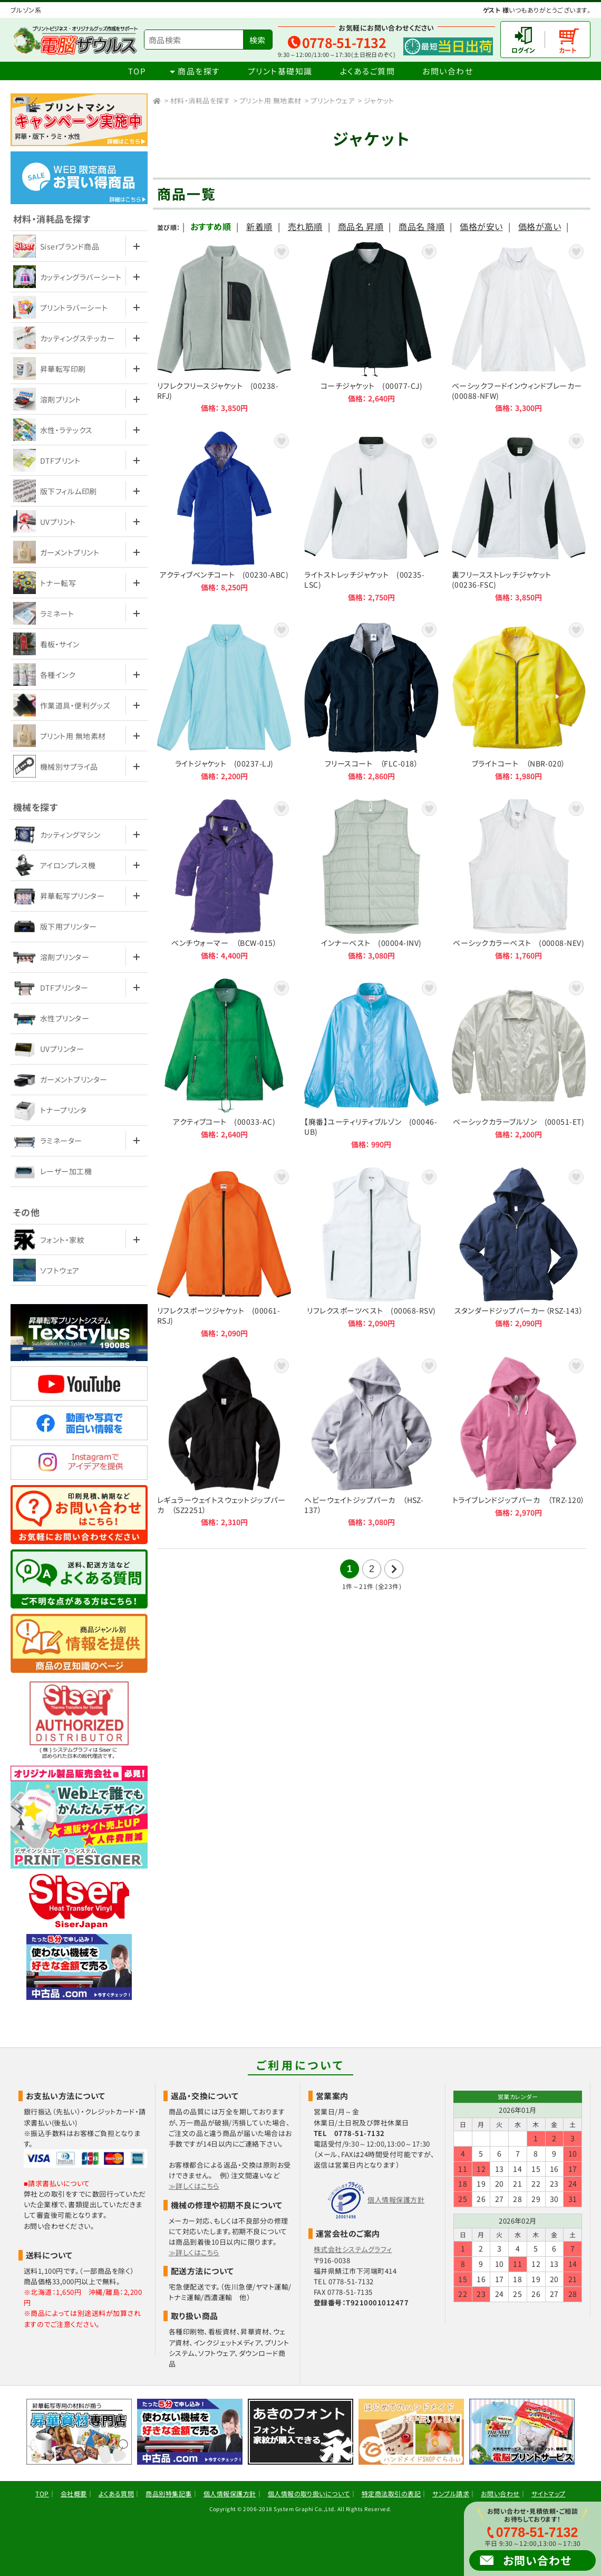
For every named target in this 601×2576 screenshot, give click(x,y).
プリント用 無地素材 (270, 100)
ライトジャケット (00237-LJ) (224, 700)
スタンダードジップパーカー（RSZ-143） (519, 1252)
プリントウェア (332, 100)
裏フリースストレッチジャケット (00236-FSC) (519, 517)
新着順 (259, 226)
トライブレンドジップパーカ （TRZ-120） (519, 1441)
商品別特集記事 (168, 2493)
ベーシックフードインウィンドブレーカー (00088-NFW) (519, 327)
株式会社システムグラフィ (353, 2249)
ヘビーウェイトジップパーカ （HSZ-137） (371, 1441)
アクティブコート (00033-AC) (224, 1064)
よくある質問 (116, 2493)
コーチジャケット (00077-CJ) (371, 327)
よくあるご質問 (367, 70)
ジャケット (379, 100)
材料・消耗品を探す (200, 100)
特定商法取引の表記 (391, 2493)
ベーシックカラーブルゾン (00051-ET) (519, 1064)
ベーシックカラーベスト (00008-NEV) (519, 879)
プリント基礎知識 (280, 70)
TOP (137, 70)
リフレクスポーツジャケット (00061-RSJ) (224, 1252)
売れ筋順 (305, 226)
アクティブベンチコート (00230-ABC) (224, 517)
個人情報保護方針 (395, 2200)
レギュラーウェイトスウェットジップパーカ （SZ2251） (224, 1441)
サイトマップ (548, 2493)
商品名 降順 (421, 226)
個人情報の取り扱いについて (309, 2493)
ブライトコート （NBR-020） (519, 700)
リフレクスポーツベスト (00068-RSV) (371, 1252)
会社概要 (74, 2493)
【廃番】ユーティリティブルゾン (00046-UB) (371, 1064)
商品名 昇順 (361, 226)
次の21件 (393, 1568)
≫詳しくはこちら (194, 2186)
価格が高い (539, 226)
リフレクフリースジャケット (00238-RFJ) (224, 327)
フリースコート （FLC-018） (371, 700)
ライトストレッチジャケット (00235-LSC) (371, 517)
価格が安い (481, 226)
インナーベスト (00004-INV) (371, 879)
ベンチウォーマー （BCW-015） (224, 879)
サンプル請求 (450, 2493)
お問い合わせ (447, 70)
